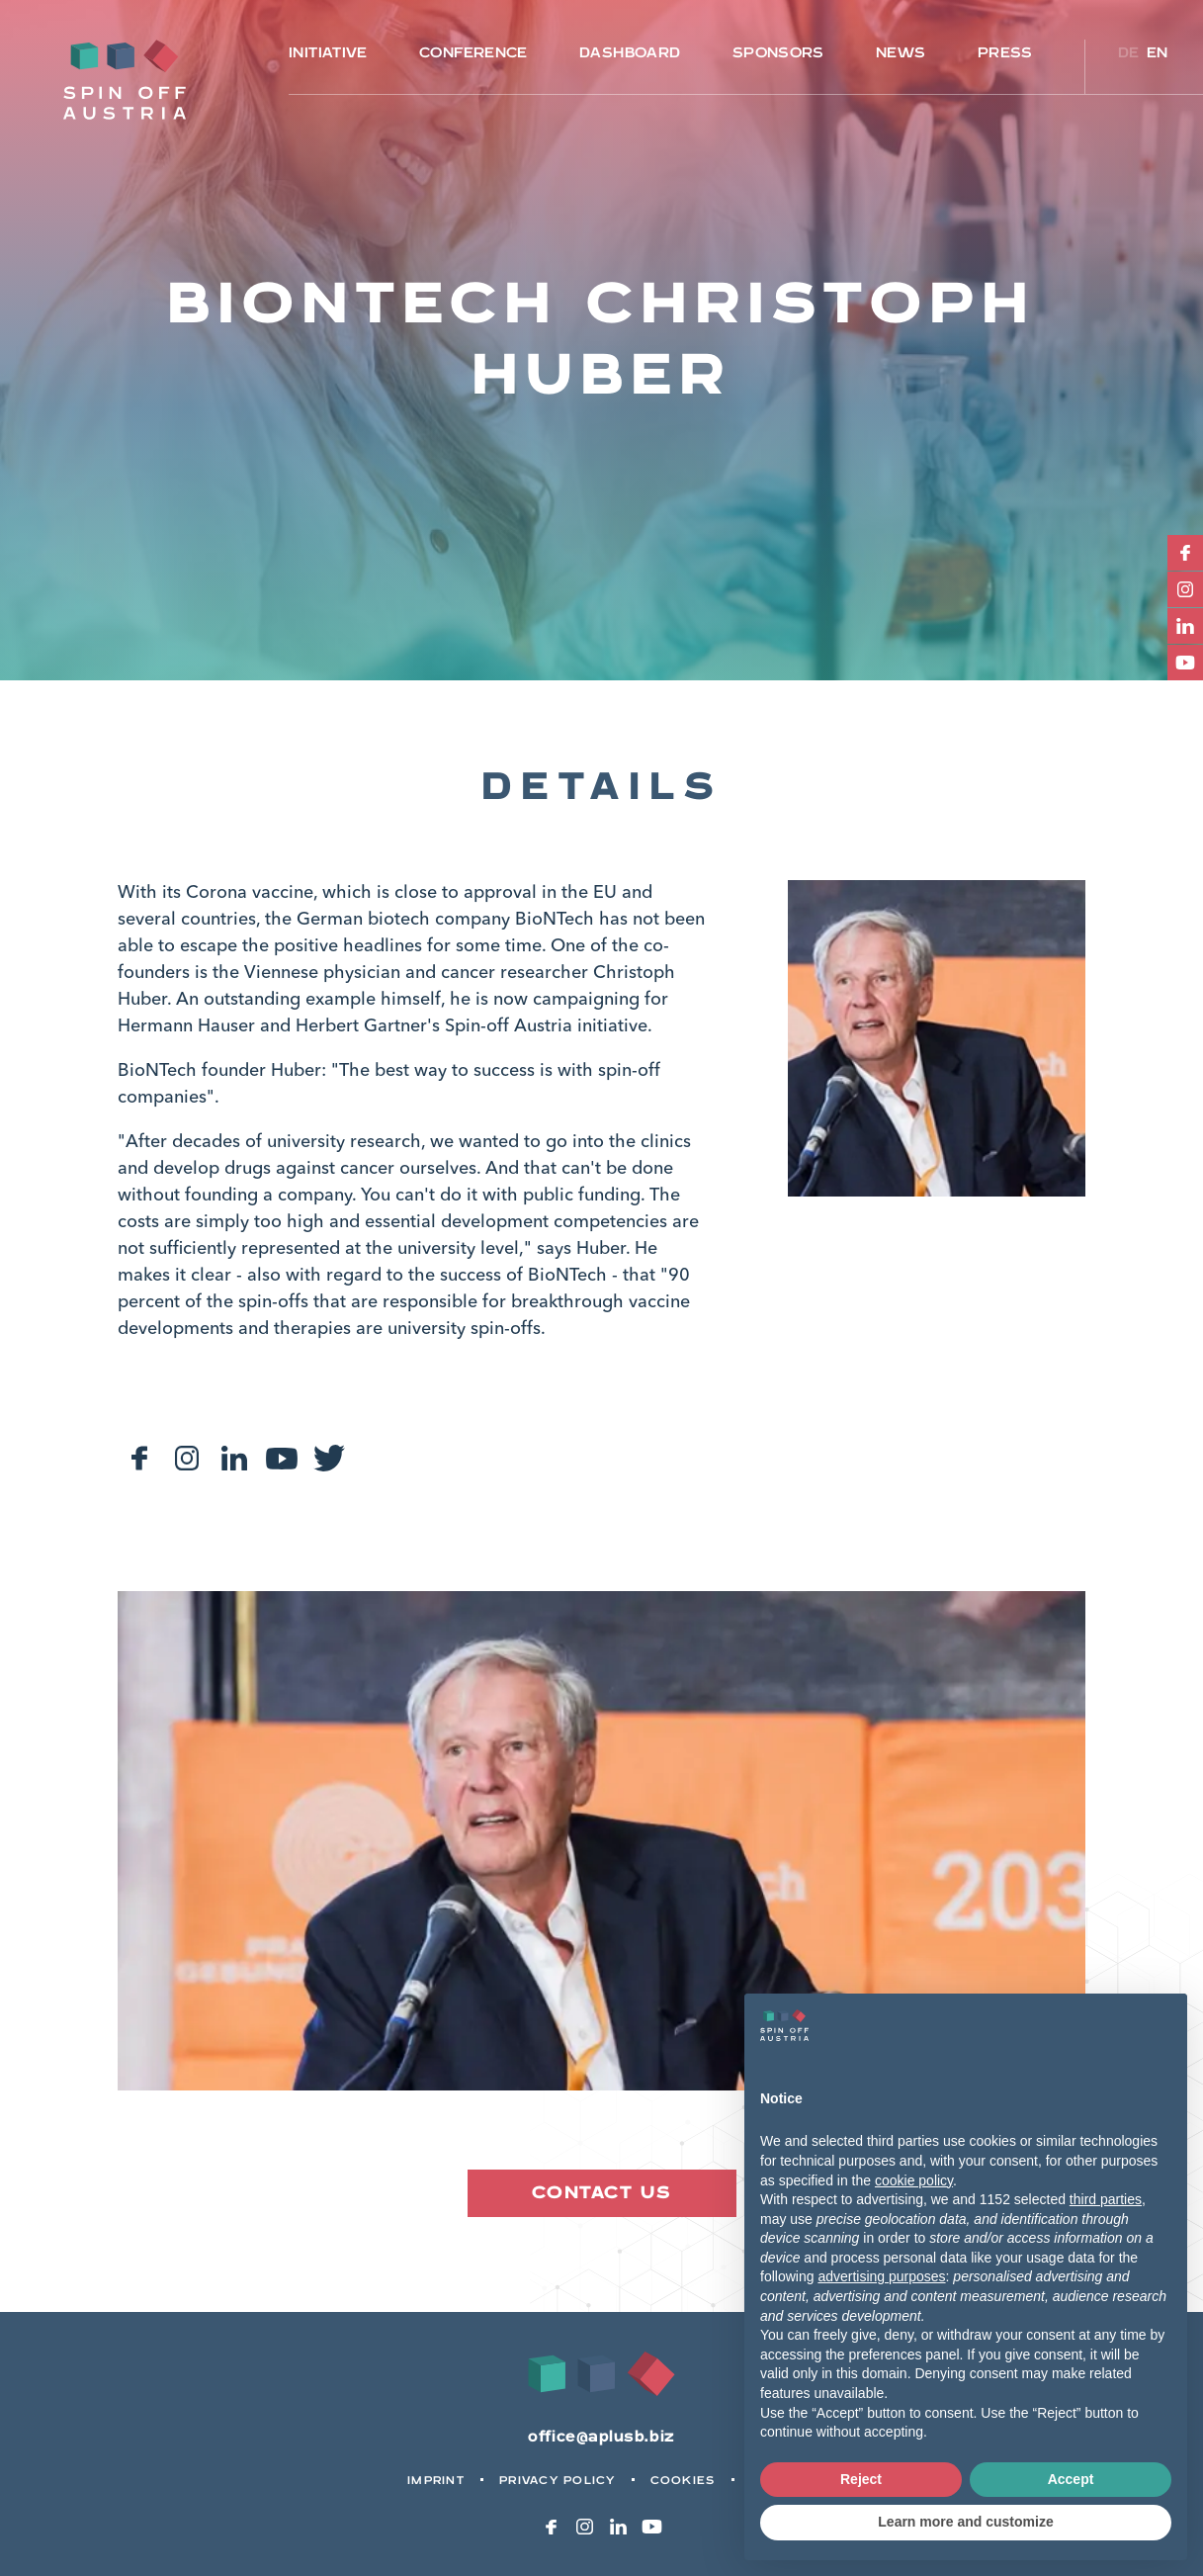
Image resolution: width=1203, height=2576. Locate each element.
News (900, 52)
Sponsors (778, 52)
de (1129, 52)
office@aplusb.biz (601, 2437)
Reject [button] (861, 2479)
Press (1005, 52)
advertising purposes (881, 2276)
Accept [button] (1071, 2479)
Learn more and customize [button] (965, 2522)
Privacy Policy (557, 2480)
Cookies (683, 2480)
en (1157, 52)
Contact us (601, 2192)
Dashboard (629, 52)
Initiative (328, 52)
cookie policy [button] (914, 2180)
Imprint (436, 2480)
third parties (1106, 2199)
